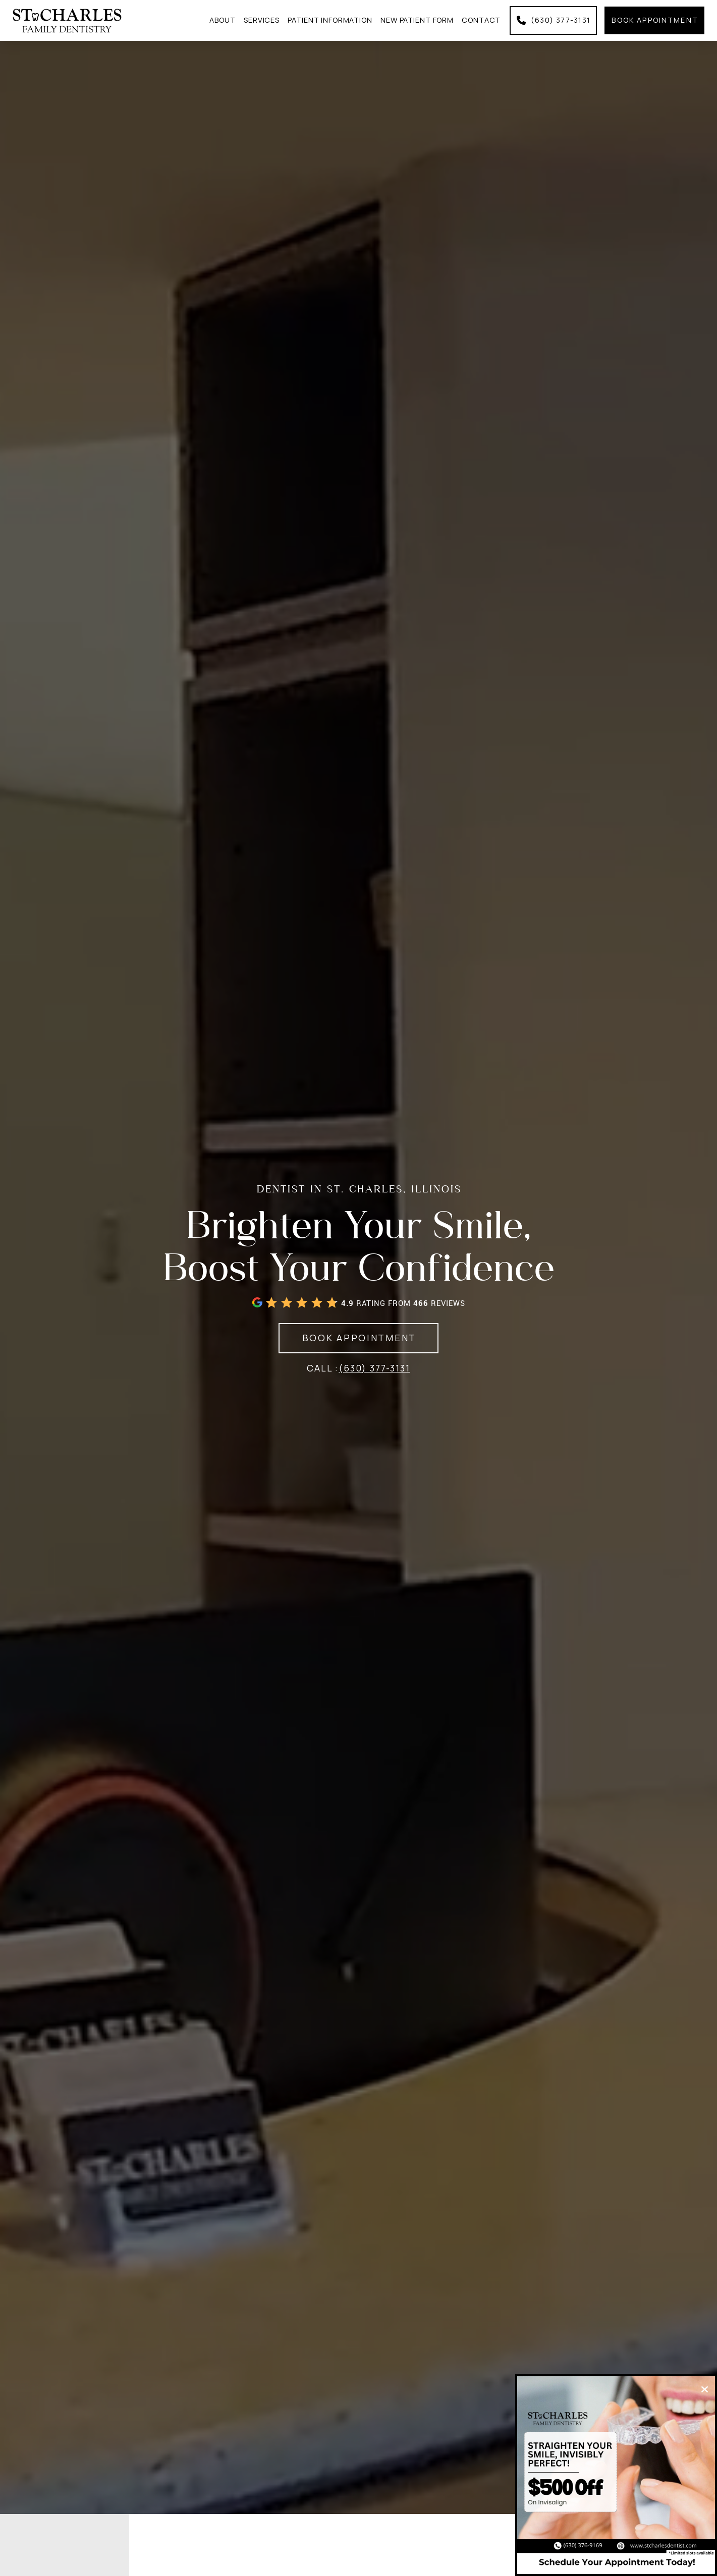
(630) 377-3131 (374, 1368)
